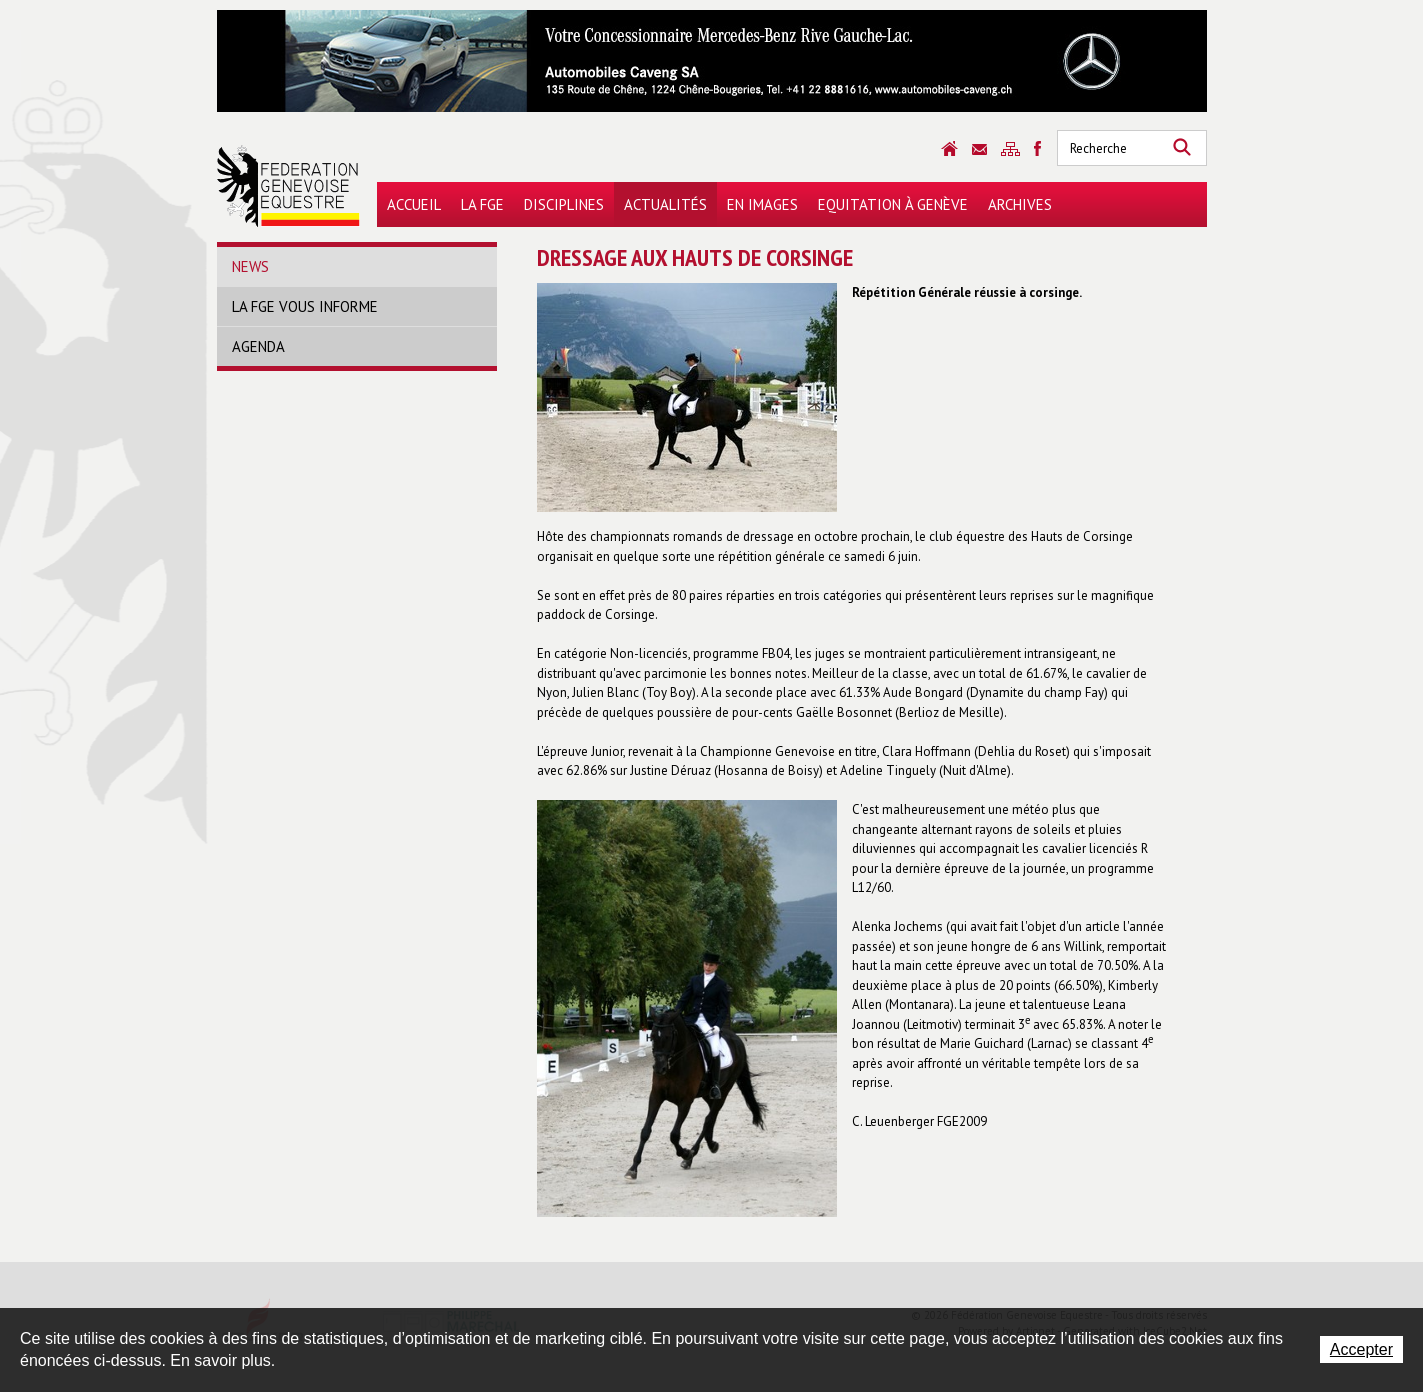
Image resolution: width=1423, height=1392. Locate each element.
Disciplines (564, 204)
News (250, 266)
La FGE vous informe (305, 306)
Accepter (1361, 1349)
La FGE (482, 204)
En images (762, 204)
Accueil (414, 204)
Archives (1020, 204)
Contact (979, 149)
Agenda (258, 346)
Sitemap (1010, 149)
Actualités (665, 204)
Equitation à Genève (893, 204)
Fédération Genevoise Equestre (288, 186)
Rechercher (1182, 148)
